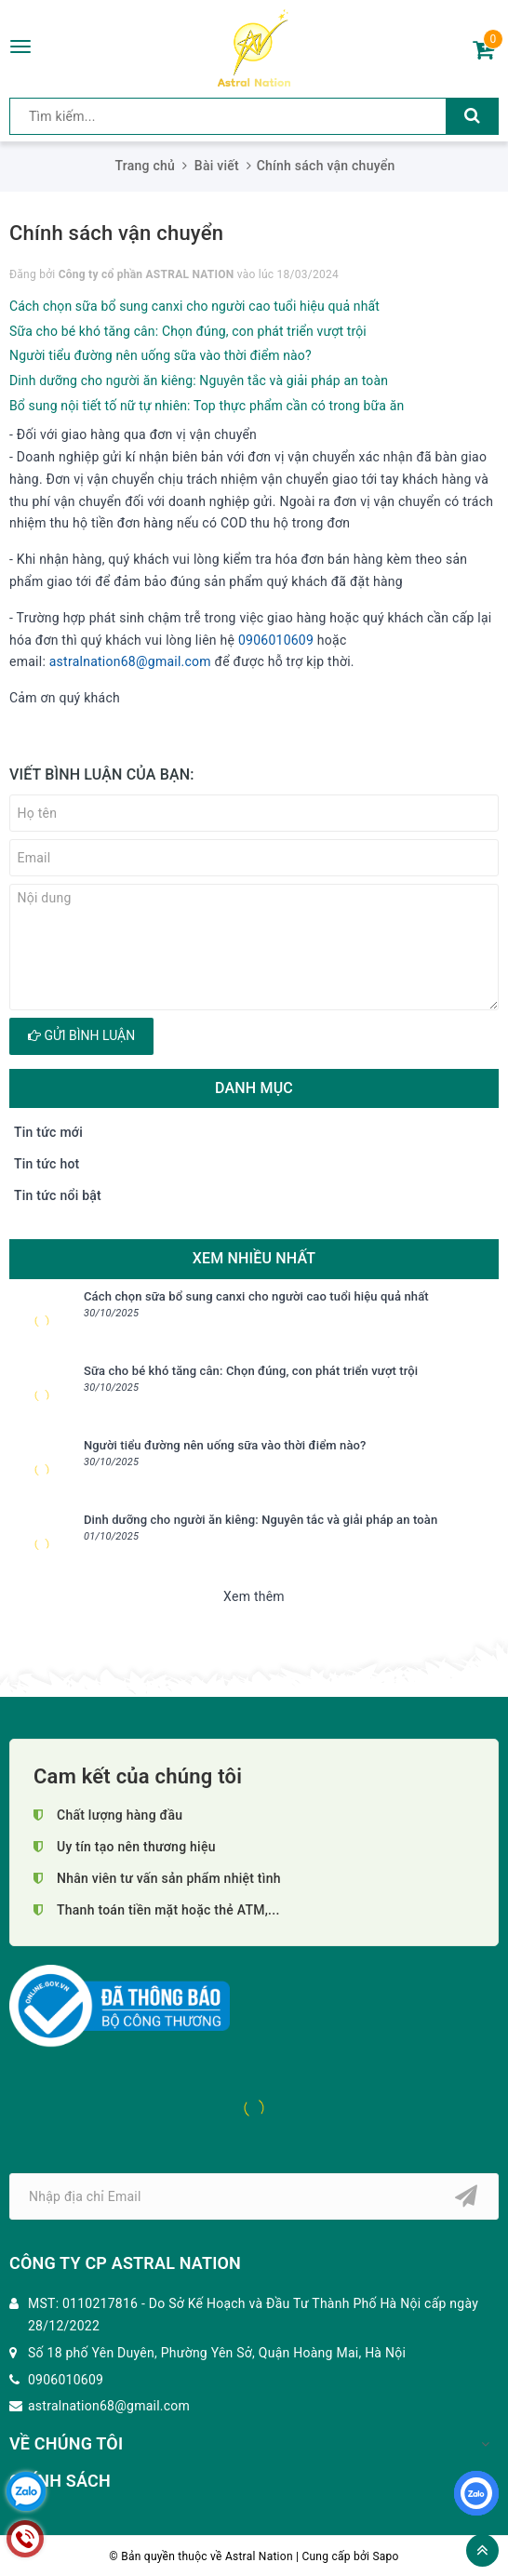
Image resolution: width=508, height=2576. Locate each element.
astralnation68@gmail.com (130, 661)
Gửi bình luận (81, 1035)
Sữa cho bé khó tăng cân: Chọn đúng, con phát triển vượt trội (188, 331)
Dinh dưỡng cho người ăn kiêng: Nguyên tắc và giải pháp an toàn (198, 380)
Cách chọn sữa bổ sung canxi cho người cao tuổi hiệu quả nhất (194, 306)
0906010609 (276, 640)
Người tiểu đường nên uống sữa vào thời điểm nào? (160, 355)
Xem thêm (254, 1596)
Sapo (385, 2556)
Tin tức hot (47, 1163)
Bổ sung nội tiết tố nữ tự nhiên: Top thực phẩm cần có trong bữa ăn (206, 405)
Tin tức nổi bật (57, 1195)
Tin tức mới (48, 1132)
